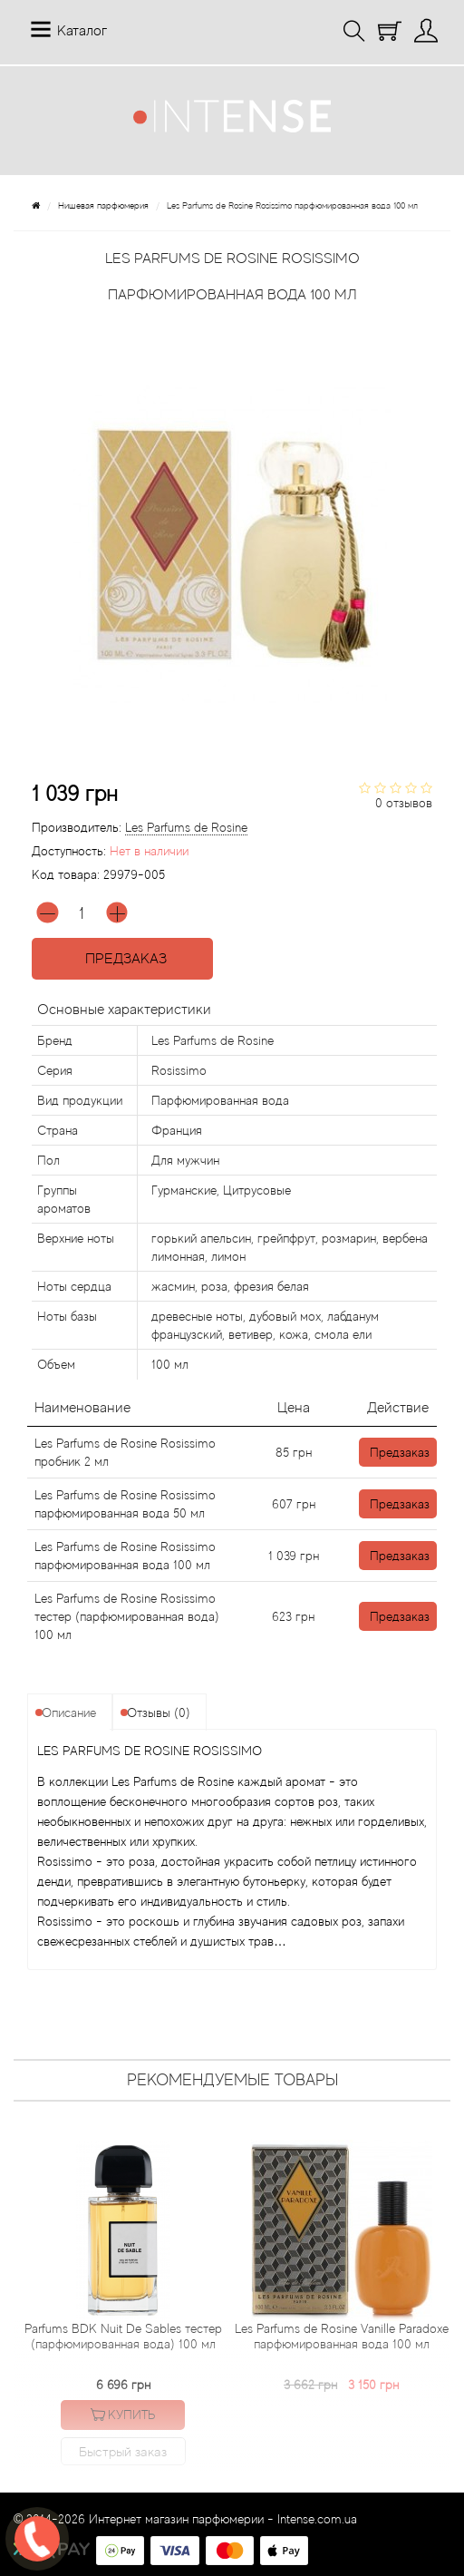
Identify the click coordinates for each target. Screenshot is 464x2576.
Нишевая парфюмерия (103, 205)
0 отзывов (403, 802)
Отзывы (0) (158, 1712)
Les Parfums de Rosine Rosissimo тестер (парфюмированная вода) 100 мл (126, 1616)
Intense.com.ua (317, 2519)
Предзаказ (122, 959)
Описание (69, 1712)
